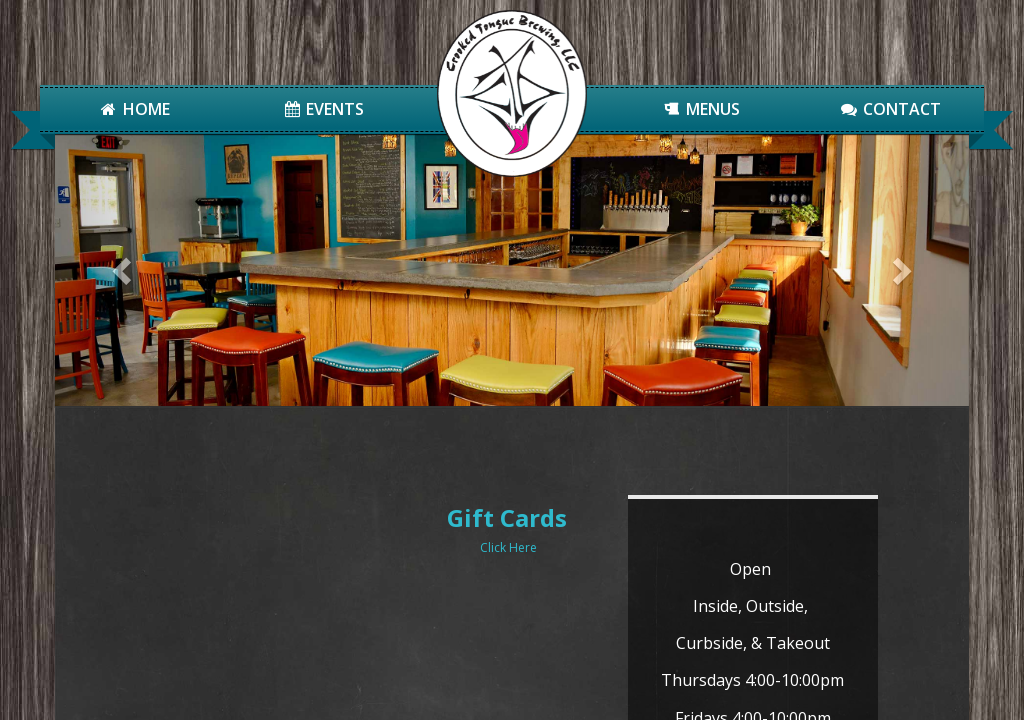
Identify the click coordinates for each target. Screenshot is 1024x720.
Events (323, 109)
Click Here (372, 547)
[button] (123, 269)
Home (135, 109)
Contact (889, 109)
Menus (701, 109)
